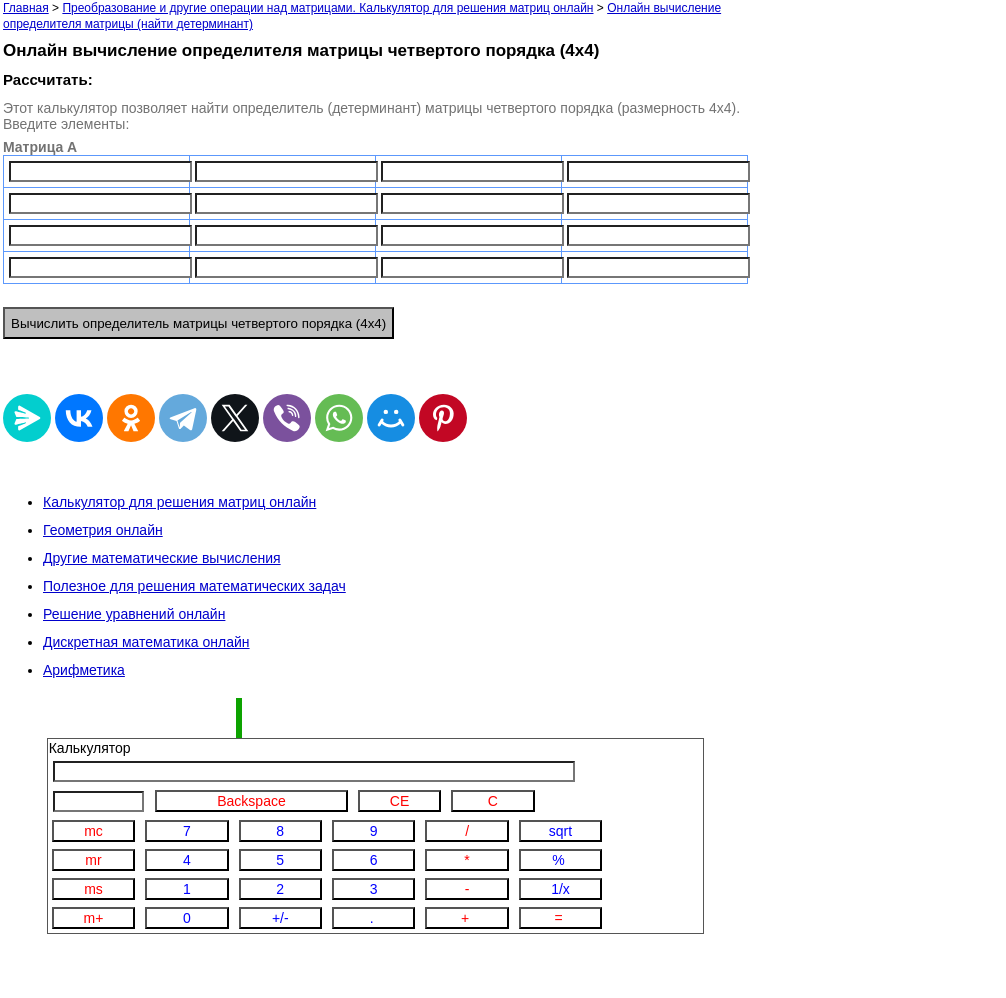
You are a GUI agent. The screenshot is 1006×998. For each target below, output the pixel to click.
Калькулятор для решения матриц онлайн (179, 502)
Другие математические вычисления (162, 558)
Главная (26, 8)
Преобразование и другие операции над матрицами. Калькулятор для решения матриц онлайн (327, 8)
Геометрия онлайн (103, 530)
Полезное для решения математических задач (194, 586)
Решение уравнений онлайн (134, 614)
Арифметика (84, 670)
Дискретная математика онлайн (146, 642)
